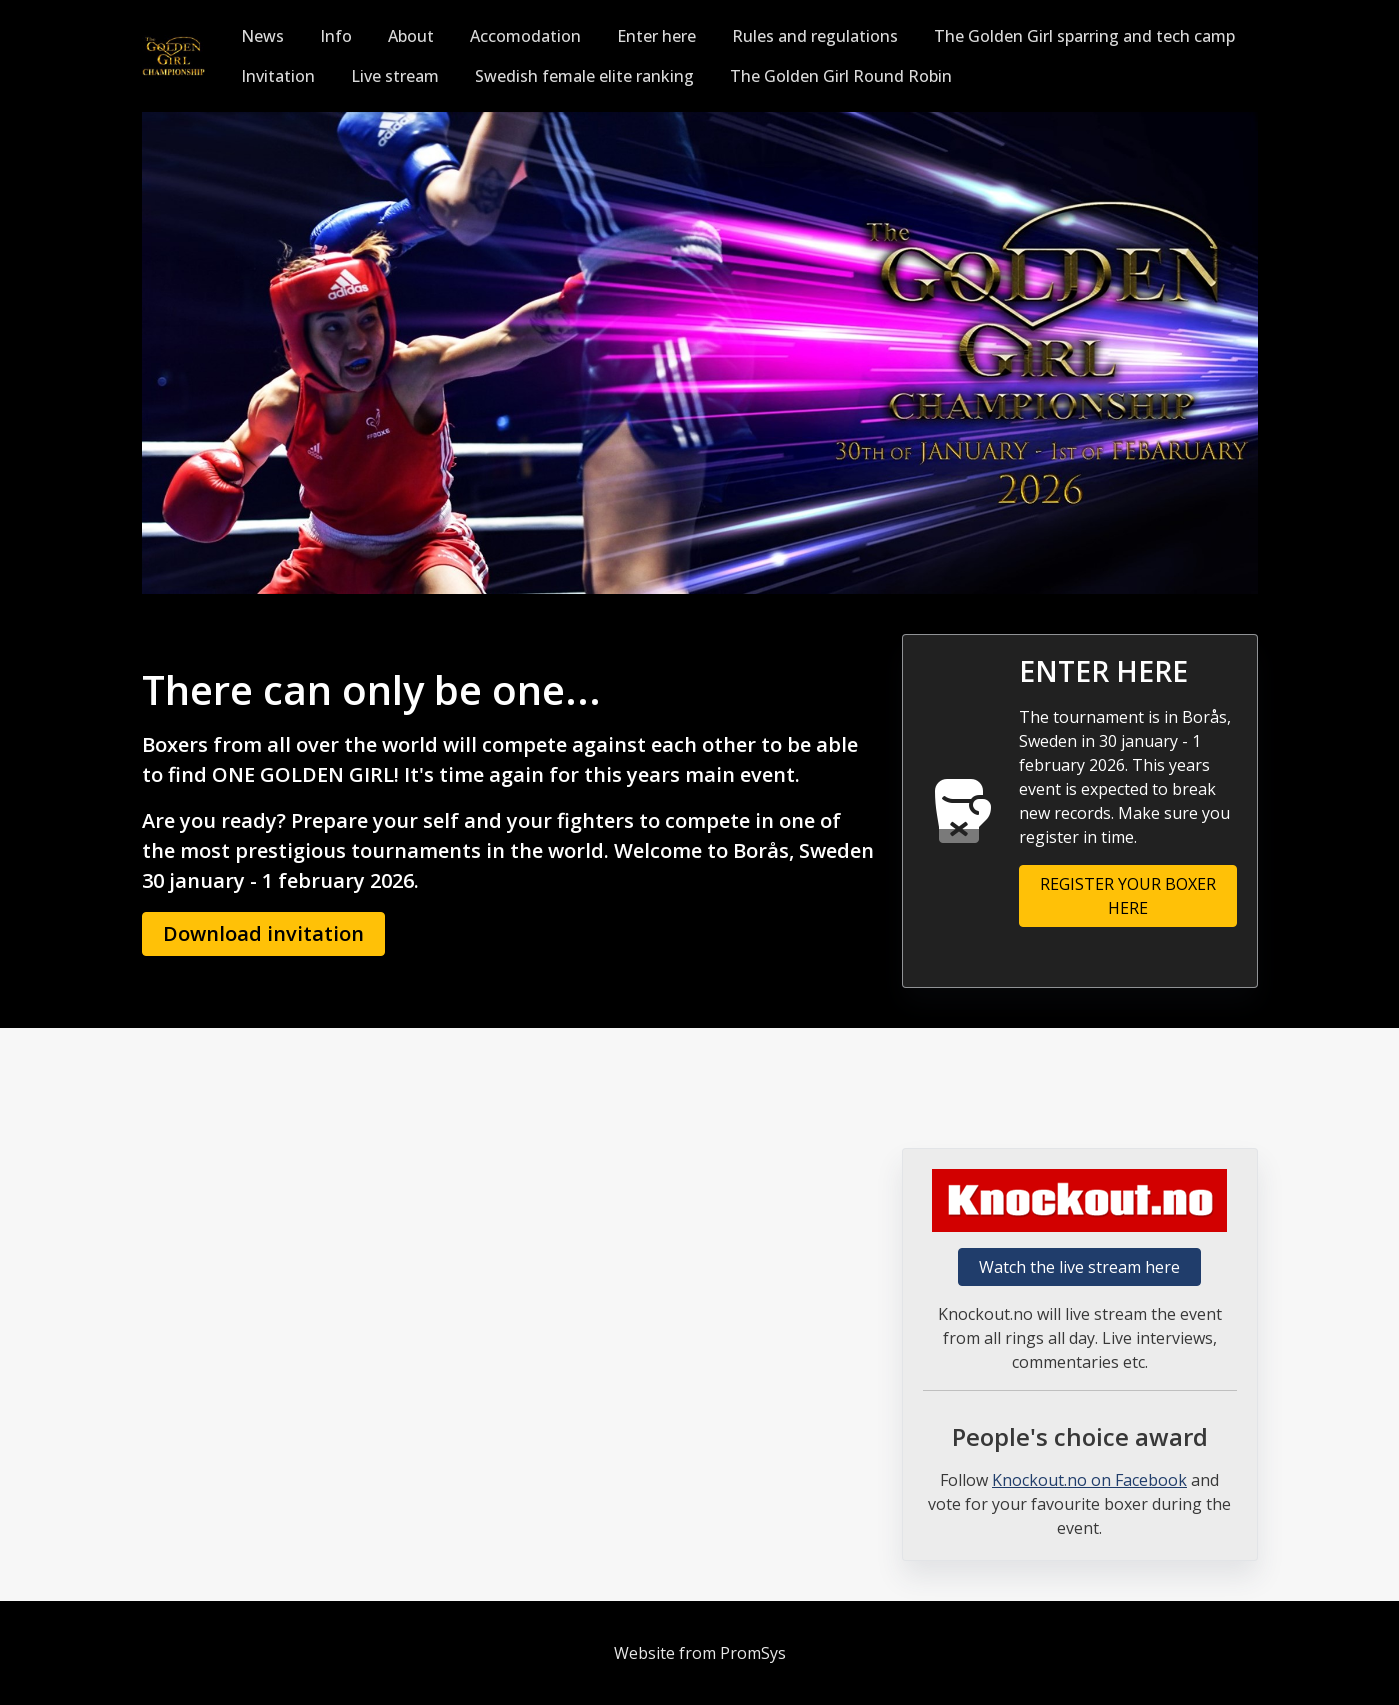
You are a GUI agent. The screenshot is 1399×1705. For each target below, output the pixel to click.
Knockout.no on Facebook (1089, 1480)
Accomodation (525, 36)
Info (336, 36)
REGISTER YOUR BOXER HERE (1128, 896)
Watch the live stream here (1079, 1267)
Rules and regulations (815, 36)
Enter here (656, 36)
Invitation (278, 76)
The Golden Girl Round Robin (841, 76)
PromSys (753, 1653)
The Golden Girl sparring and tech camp (1084, 36)
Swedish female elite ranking (584, 76)
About (411, 36)
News (262, 36)
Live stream (395, 76)
